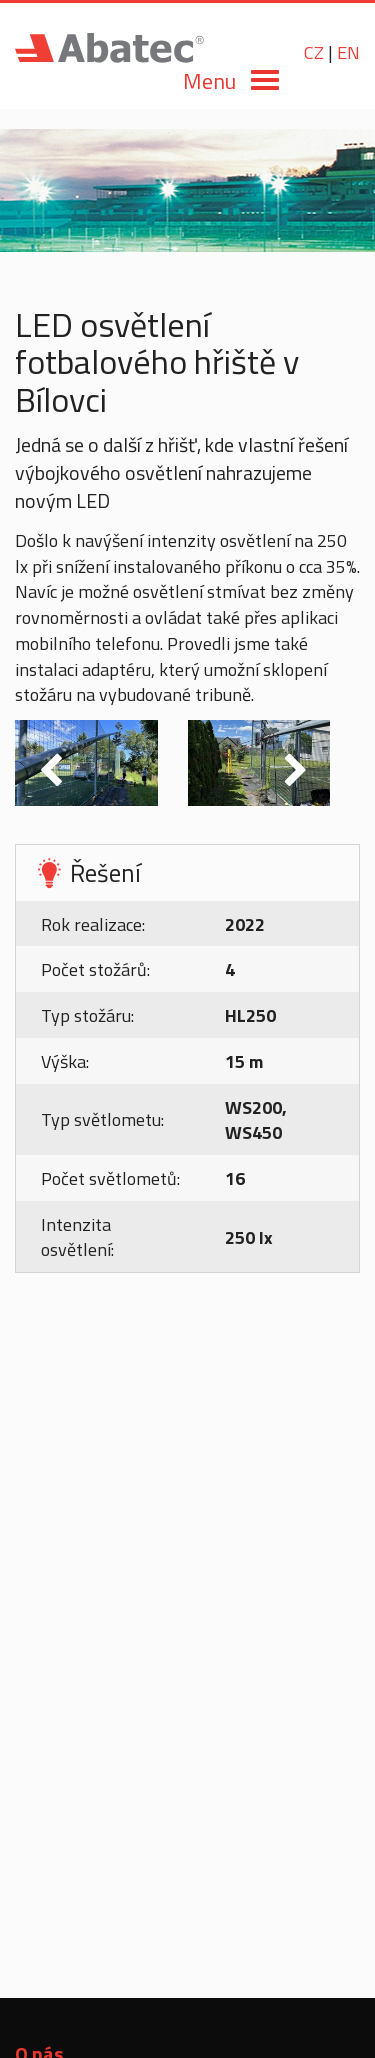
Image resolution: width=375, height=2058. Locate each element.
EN (348, 52)
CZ (314, 52)
